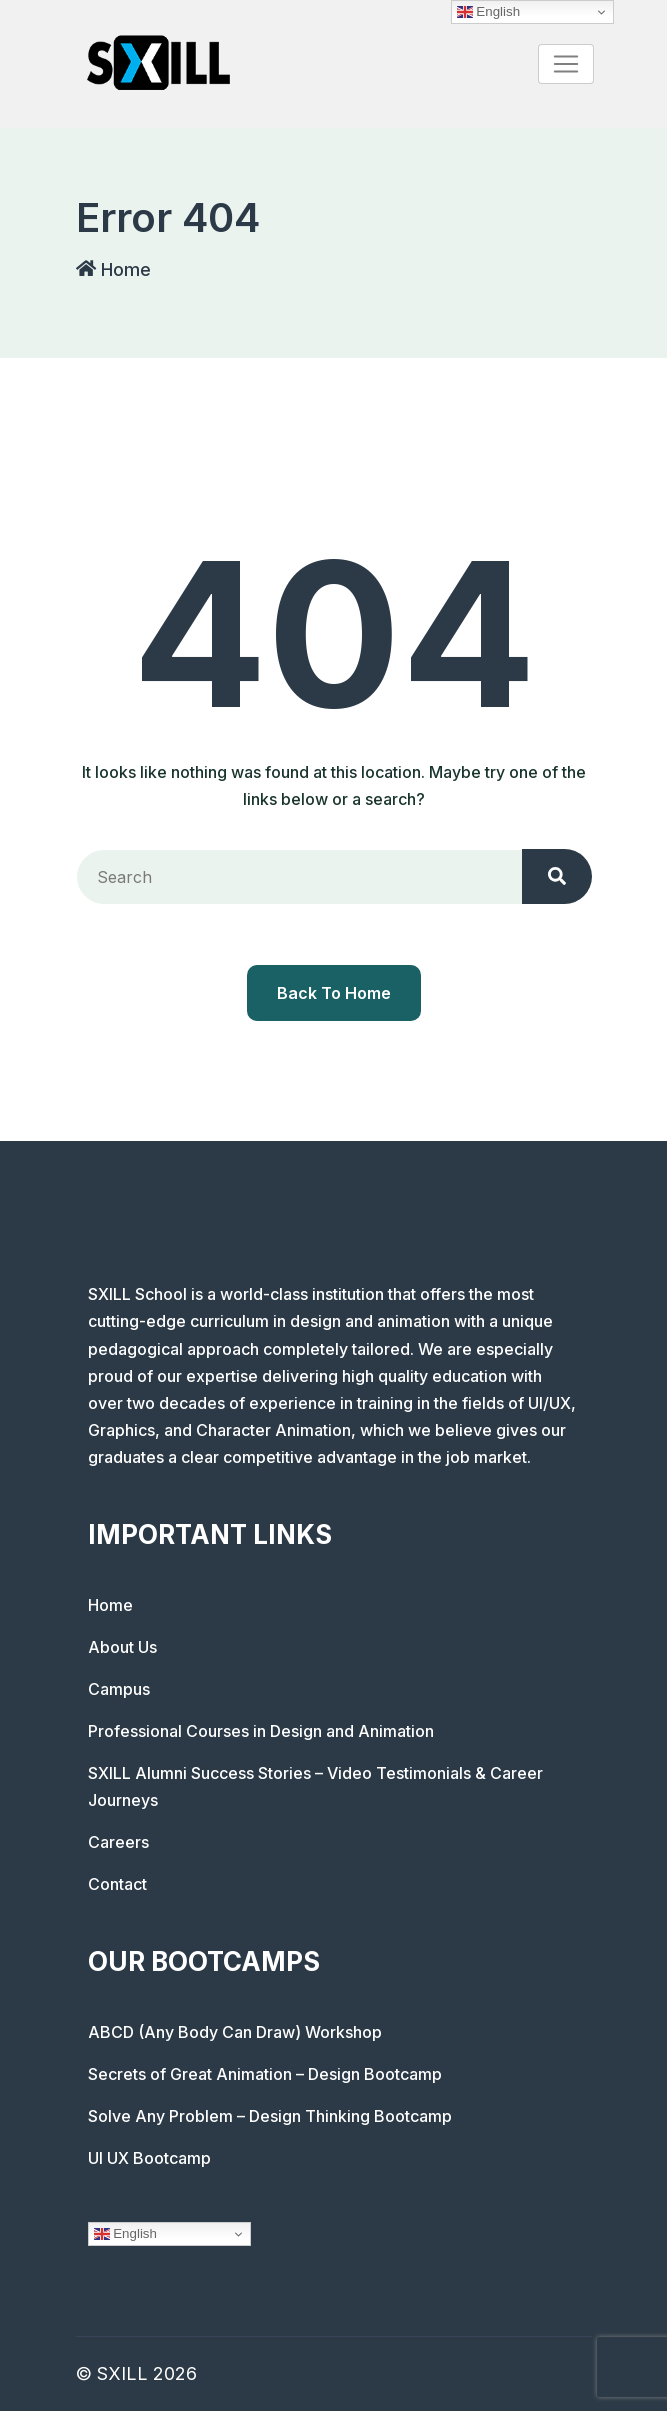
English (125, 2234)
